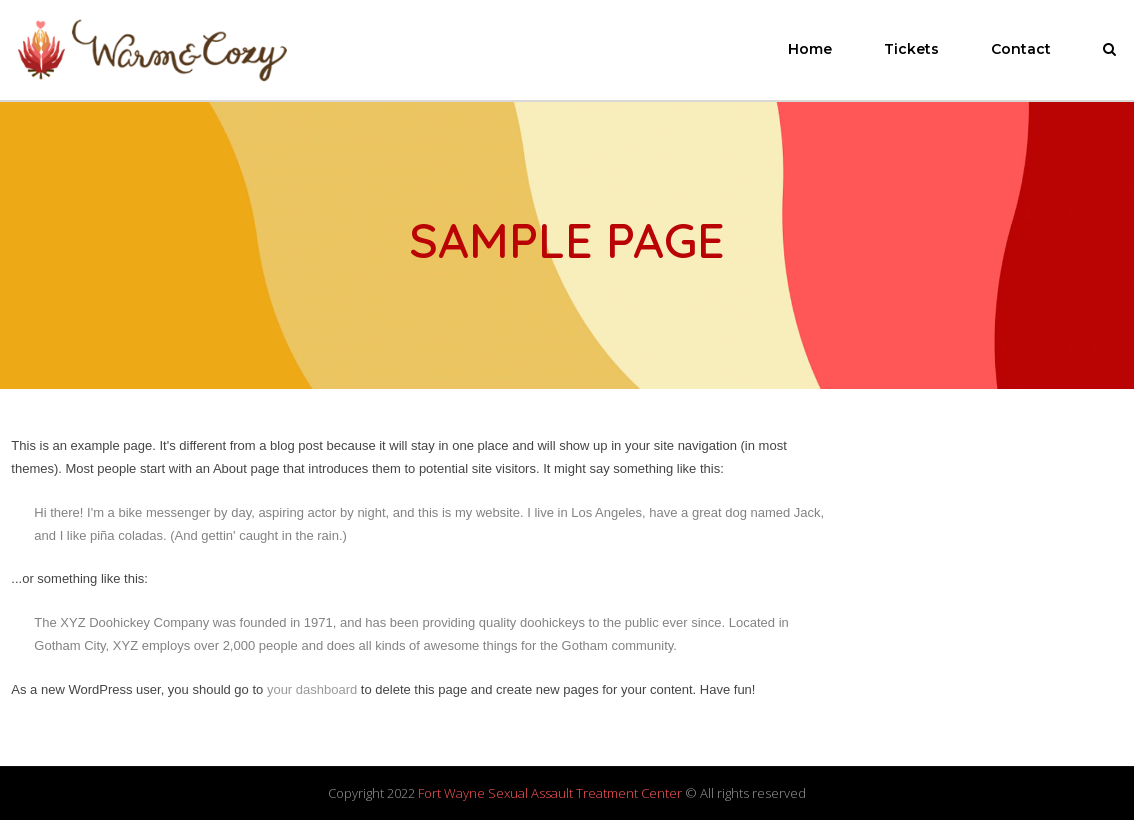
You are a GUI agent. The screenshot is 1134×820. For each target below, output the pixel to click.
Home (810, 49)
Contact (1021, 49)
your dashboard (312, 689)
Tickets (911, 49)
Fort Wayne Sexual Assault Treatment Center (550, 793)
